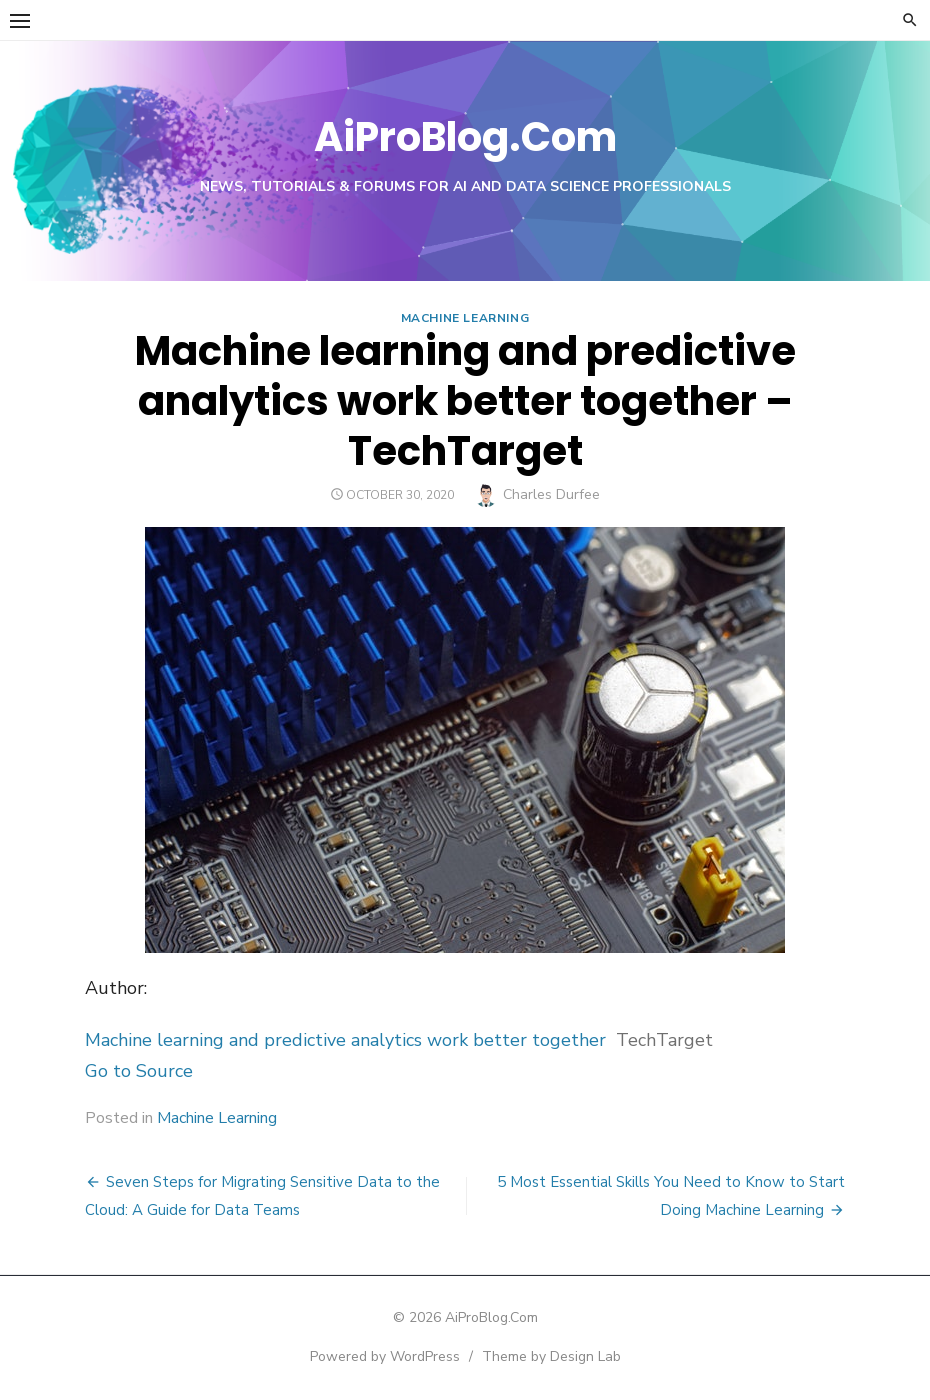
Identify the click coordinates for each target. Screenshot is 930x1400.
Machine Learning (465, 318)
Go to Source (139, 1071)
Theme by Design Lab (551, 1356)
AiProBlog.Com (465, 137)
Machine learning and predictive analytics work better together (345, 1040)
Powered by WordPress (385, 1356)
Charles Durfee (551, 494)
